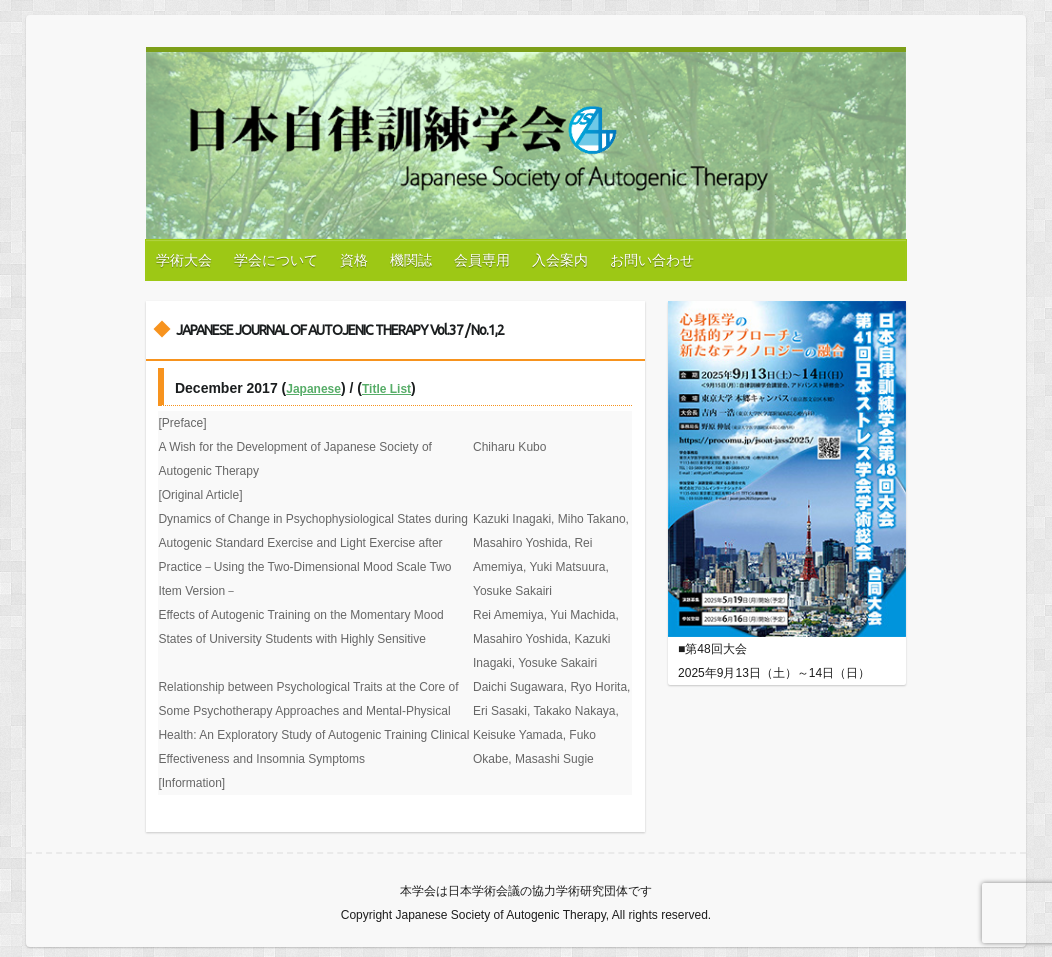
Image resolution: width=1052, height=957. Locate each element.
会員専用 (482, 260)
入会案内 (560, 260)
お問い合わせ (652, 260)
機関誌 (411, 260)
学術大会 (184, 260)
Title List (386, 389)
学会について (276, 260)
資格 (354, 260)
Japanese (313, 389)
